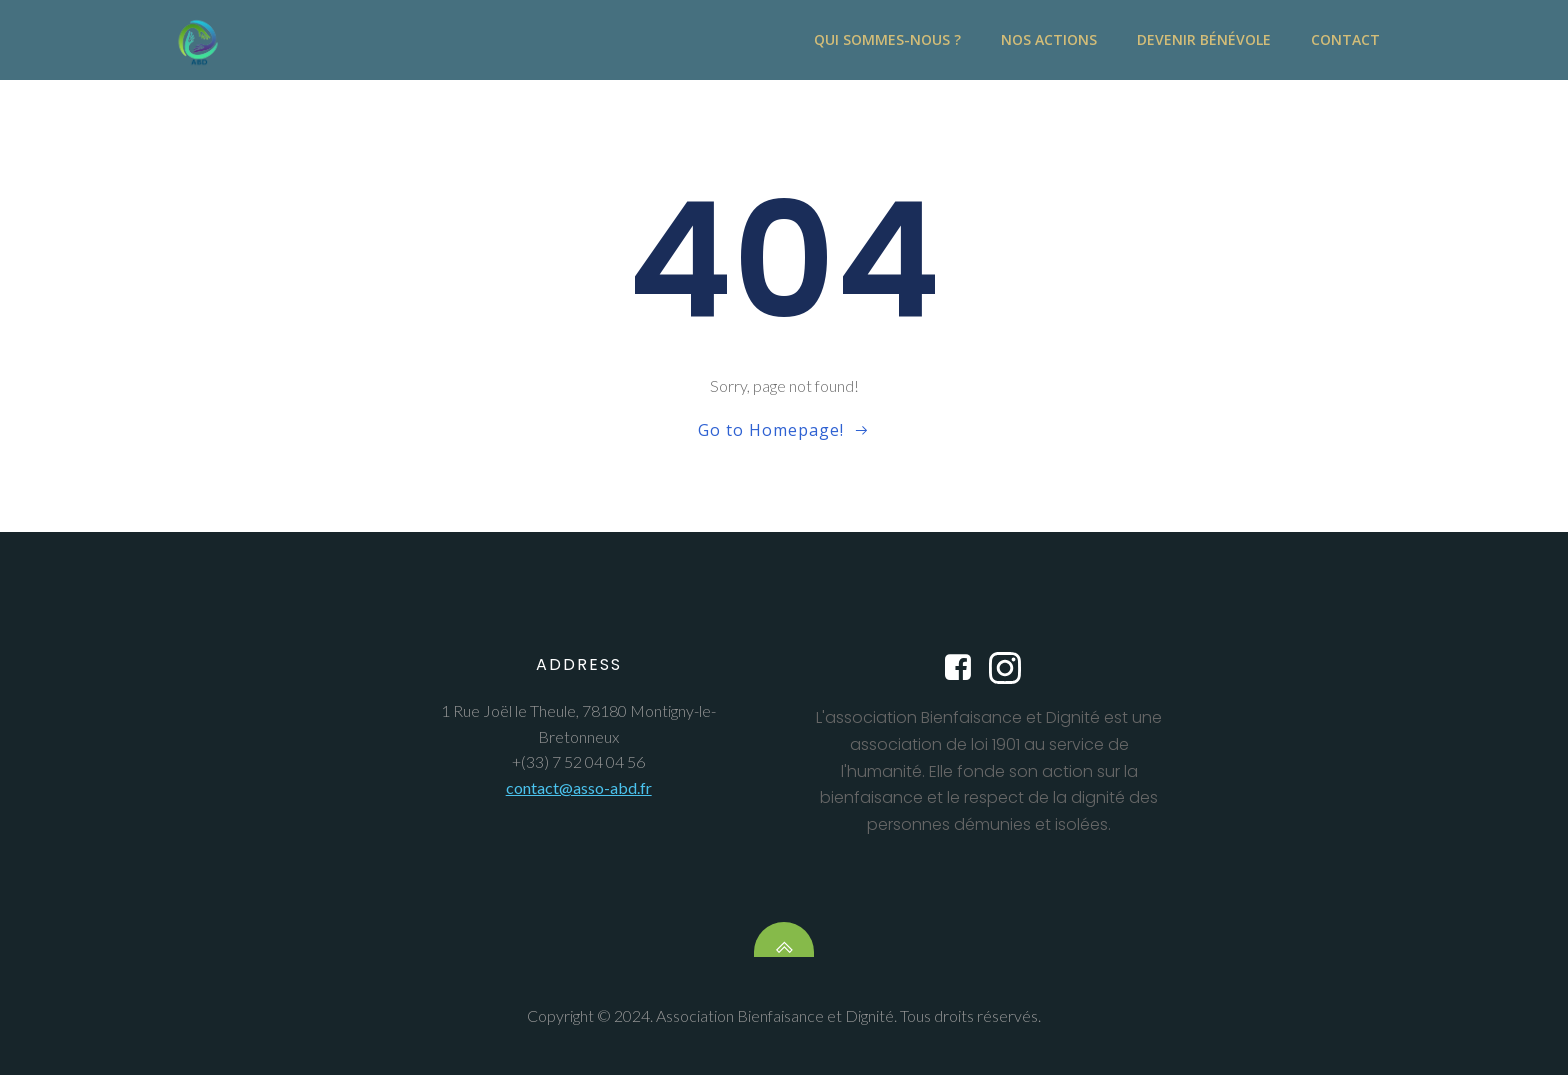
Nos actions (1049, 40)
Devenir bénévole (1204, 40)
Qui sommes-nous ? (887, 40)
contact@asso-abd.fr (579, 787)
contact (1345, 40)
